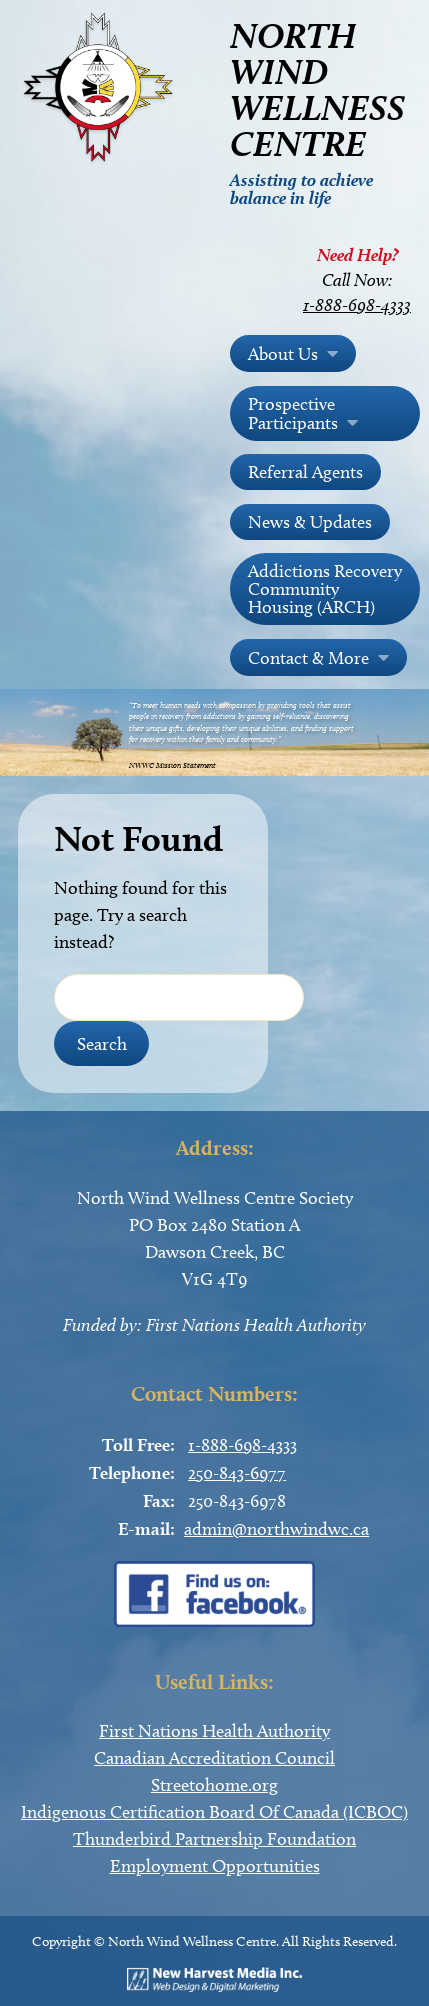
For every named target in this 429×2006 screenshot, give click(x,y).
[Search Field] (179, 997)
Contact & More (308, 658)
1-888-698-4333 (357, 304)
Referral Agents (305, 472)
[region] (214, 732)
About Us (283, 354)
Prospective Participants (293, 413)
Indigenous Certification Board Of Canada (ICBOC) (214, 1812)
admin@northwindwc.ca (276, 1529)
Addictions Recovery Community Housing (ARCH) (325, 589)
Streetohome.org (214, 1785)
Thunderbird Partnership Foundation (214, 1839)
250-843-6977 (237, 1473)
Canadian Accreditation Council (214, 1758)
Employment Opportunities (215, 1866)
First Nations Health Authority (214, 1731)
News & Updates (310, 522)
